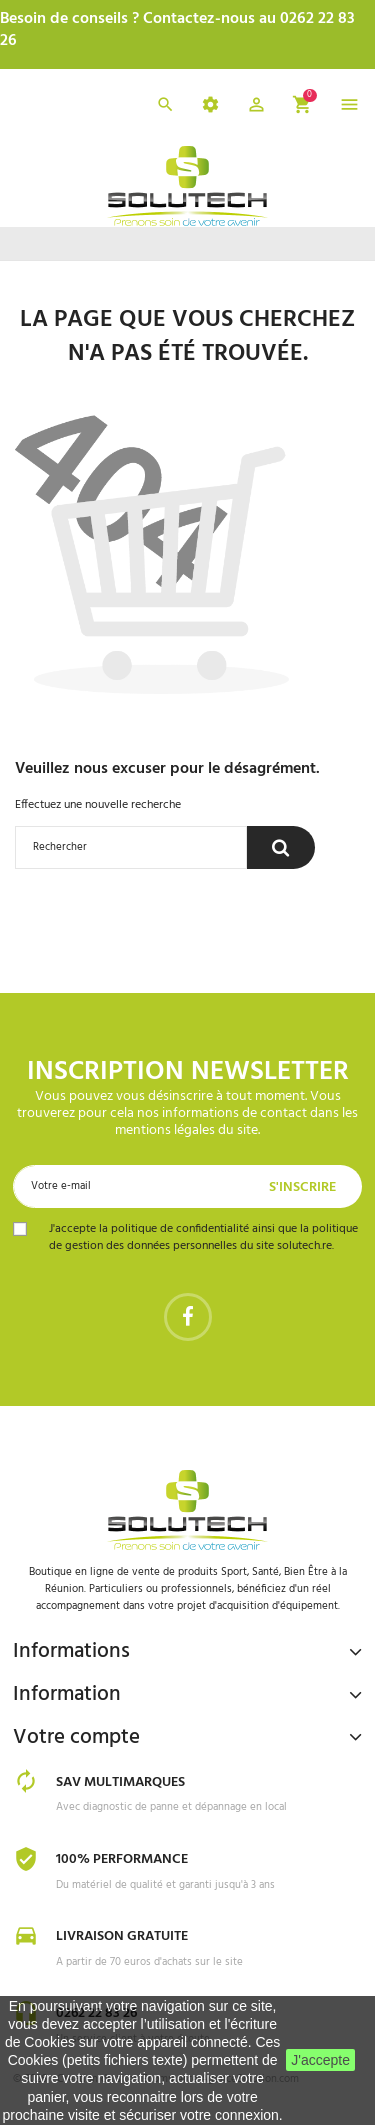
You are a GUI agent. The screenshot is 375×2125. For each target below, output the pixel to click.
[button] (256, 108)
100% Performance (122, 1859)
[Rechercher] (131, 847)
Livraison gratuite (122, 1936)
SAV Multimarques (120, 1782)
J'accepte (320, 2060)
